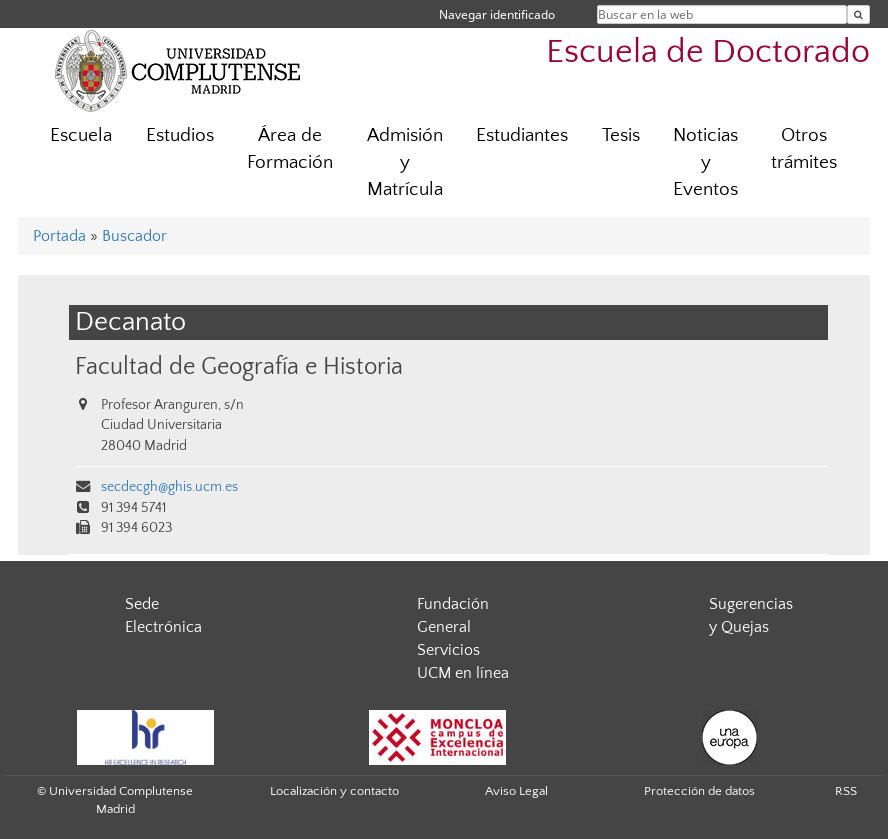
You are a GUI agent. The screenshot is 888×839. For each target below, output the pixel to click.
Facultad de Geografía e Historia (239, 366)
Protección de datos (699, 791)
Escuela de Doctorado (708, 52)
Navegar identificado (497, 14)
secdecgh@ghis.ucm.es (169, 487)
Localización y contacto (334, 791)
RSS (846, 791)
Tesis (621, 135)
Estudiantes (522, 135)
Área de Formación (290, 149)
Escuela (81, 135)
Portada (59, 236)
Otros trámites (804, 149)
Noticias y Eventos (705, 162)
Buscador (134, 236)
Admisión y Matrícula (405, 162)
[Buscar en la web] (858, 14)
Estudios (180, 135)
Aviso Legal (516, 791)
